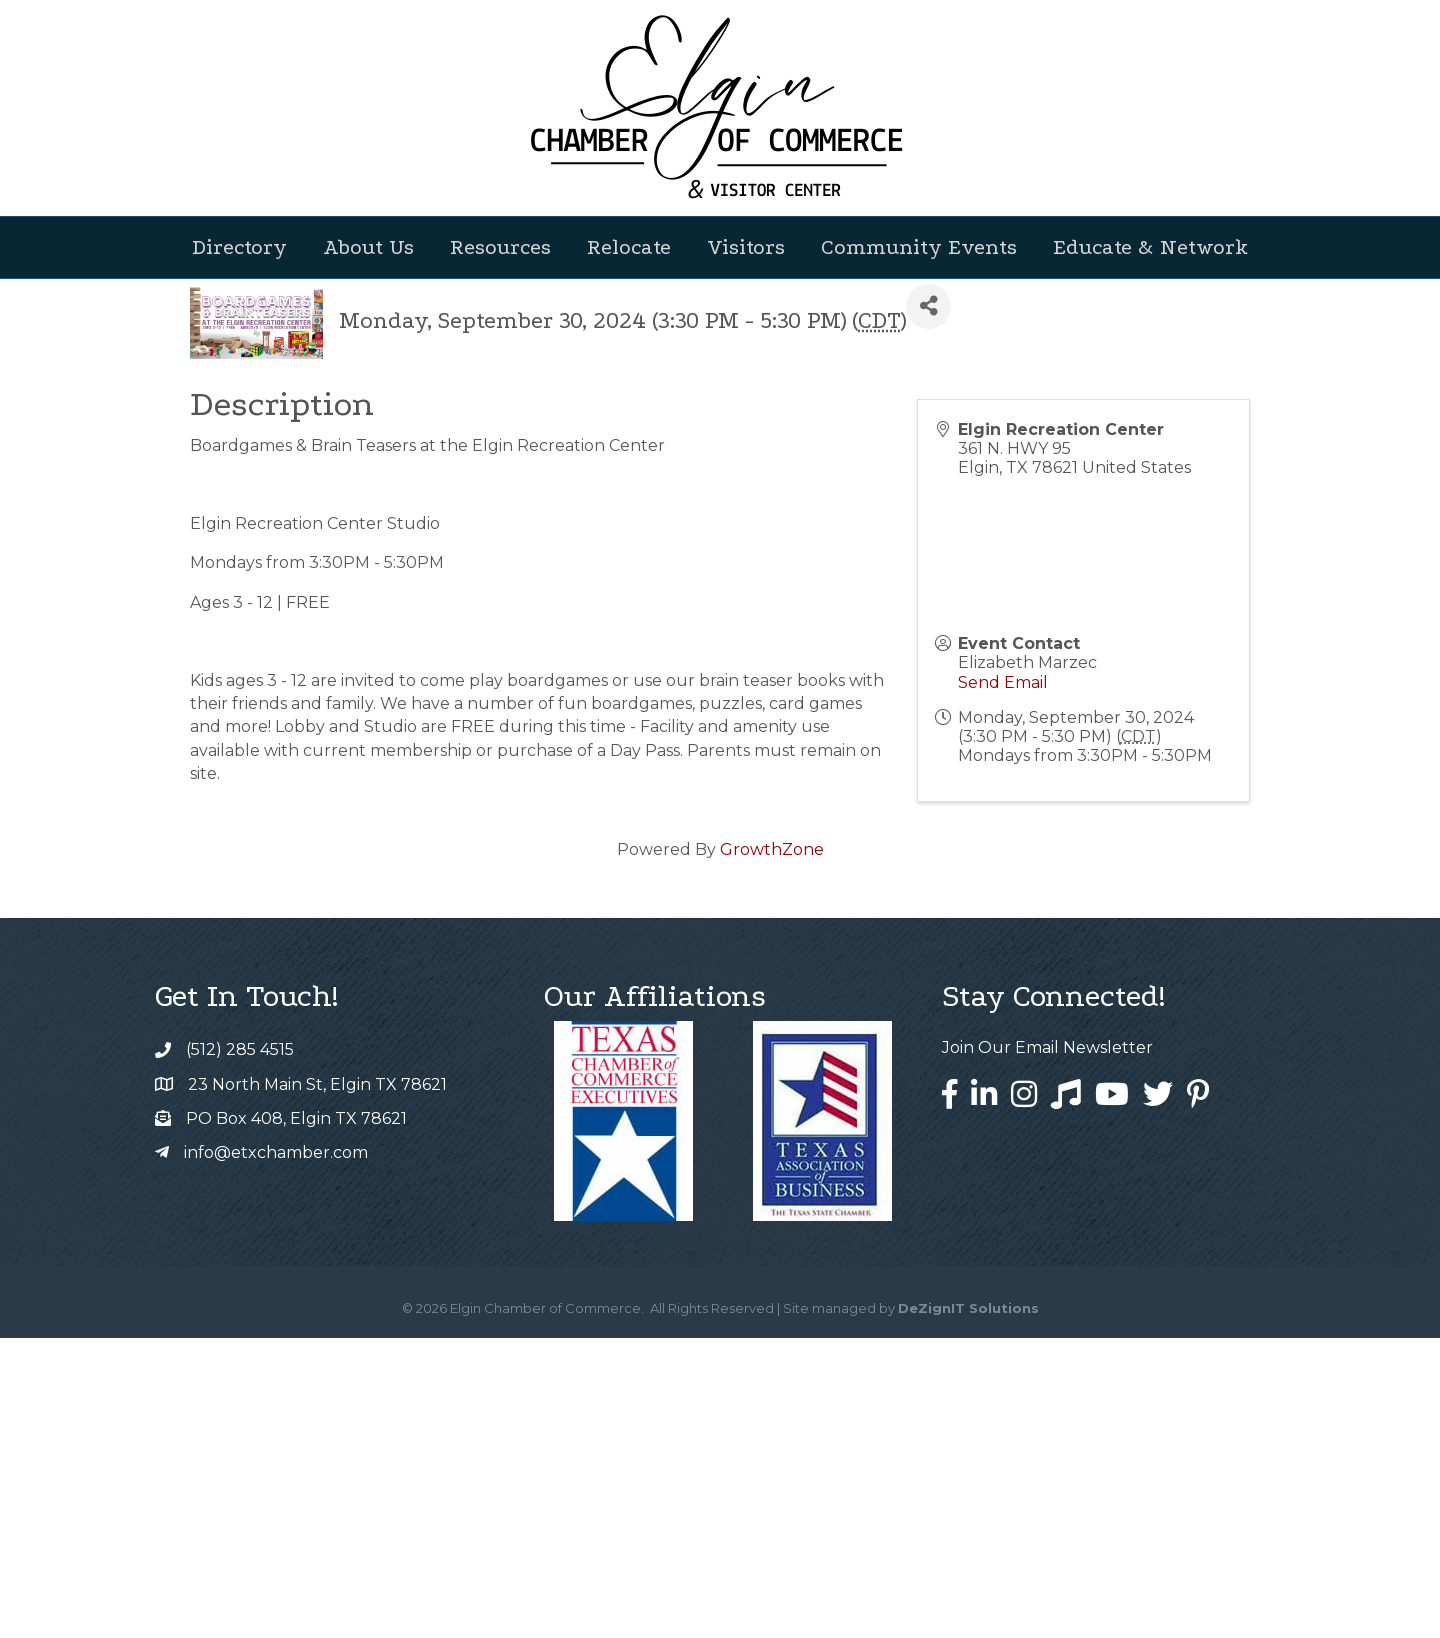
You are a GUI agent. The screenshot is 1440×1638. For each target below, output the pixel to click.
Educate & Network (1150, 247)
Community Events (919, 247)
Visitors (746, 247)
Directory (239, 247)
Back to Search (245, 573)
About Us (368, 247)
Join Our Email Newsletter (1047, 1347)
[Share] (928, 606)
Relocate (629, 247)
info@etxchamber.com (276, 1452)
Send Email (1003, 982)
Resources (500, 247)
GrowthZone (772, 1149)
